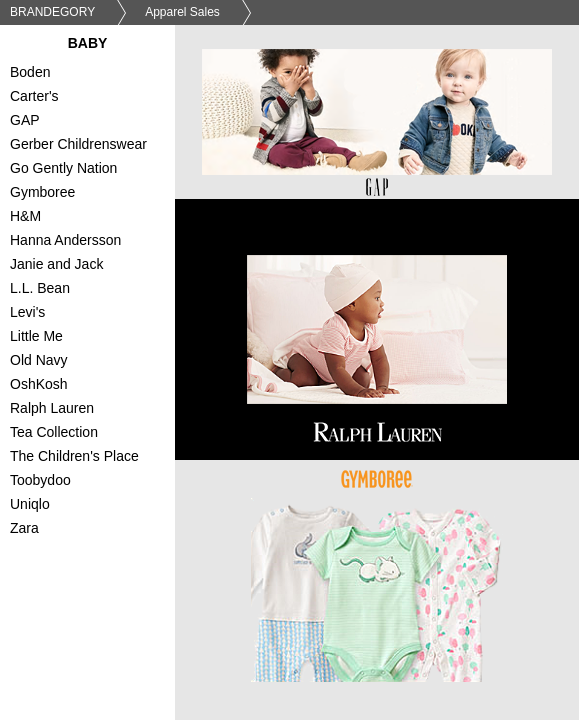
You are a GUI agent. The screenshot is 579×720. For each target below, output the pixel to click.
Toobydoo (97, 482)
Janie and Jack (97, 266)
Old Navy (97, 362)
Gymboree (97, 194)
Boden (97, 74)
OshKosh (97, 386)
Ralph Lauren (97, 410)
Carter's (97, 98)
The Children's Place (97, 458)
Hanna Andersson (97, 242)
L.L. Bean (97, 290)
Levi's (97, 314)
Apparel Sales (182, 12)
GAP (97, 122)
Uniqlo (97, 506)
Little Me (97, 338)
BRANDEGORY (52, 12)
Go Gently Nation (97, 170)
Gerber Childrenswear (97, 146)
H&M (97, 218)
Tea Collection (97, 434)
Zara (97, 530)
